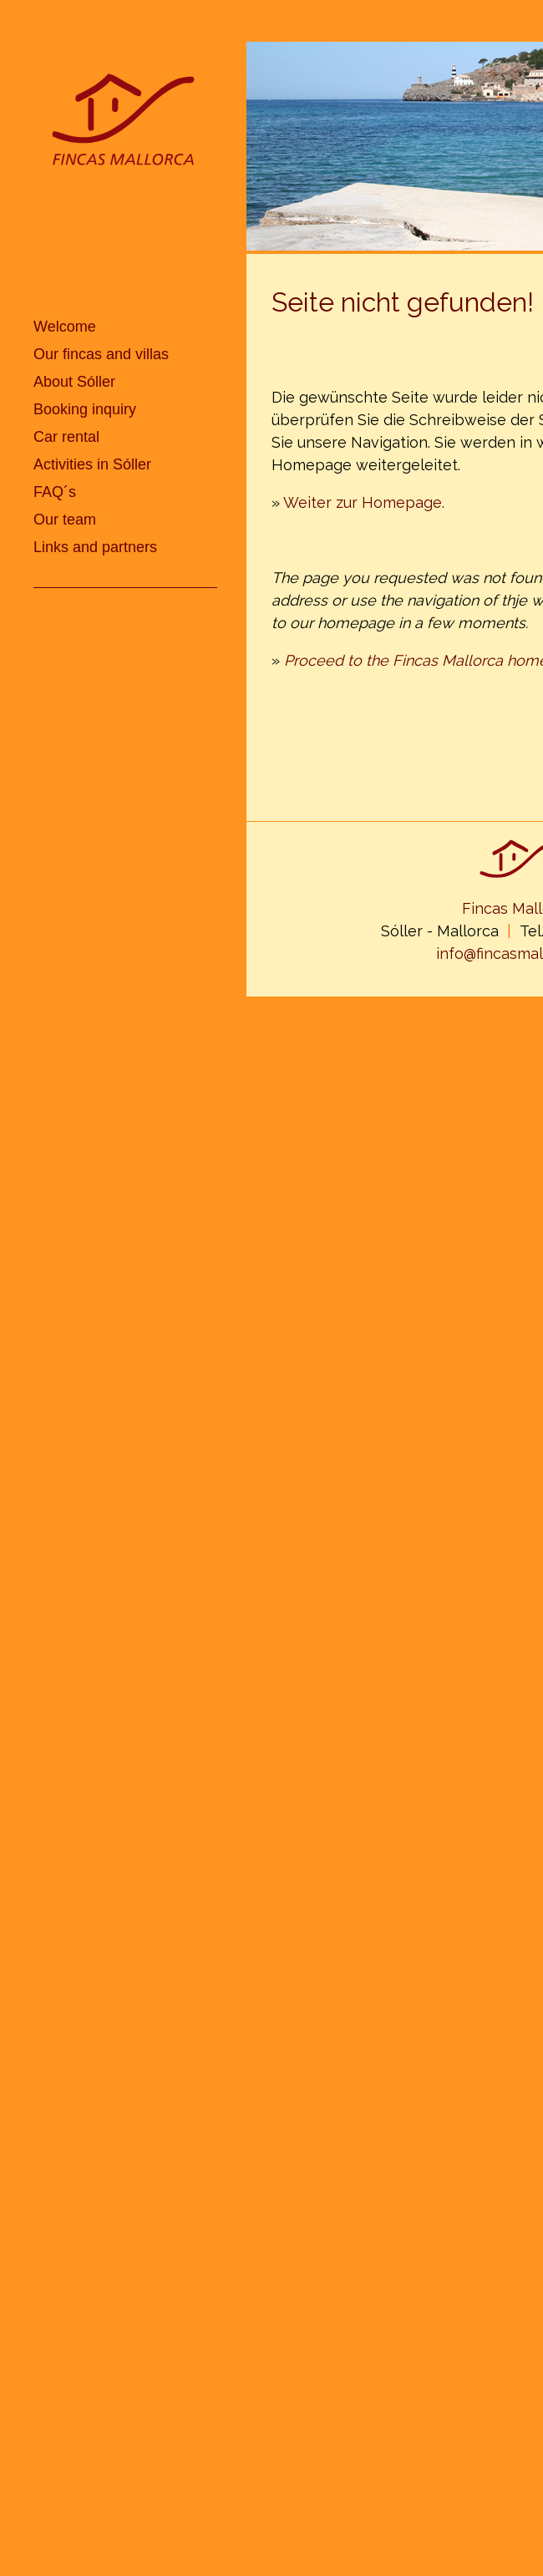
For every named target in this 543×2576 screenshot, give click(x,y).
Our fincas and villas (101, 354)
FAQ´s (54, 492)
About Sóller (74, 381)
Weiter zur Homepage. (363, 502)
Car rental (66, 436)
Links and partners (95, 547)
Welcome (64, 326)
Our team (64, 519)
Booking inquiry (84, 409)
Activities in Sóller (92, 464)
